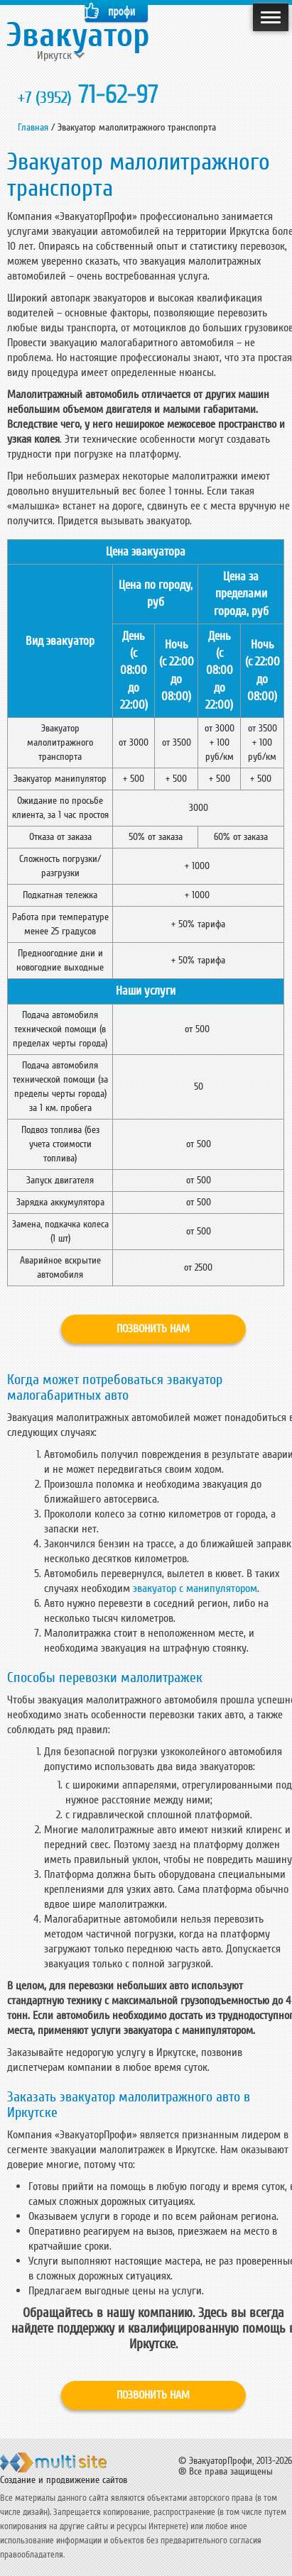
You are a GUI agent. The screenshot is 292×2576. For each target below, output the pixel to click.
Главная (33, 127)
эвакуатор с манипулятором (195, 1588)
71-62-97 (88, 94)
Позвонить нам (153, 1329)
